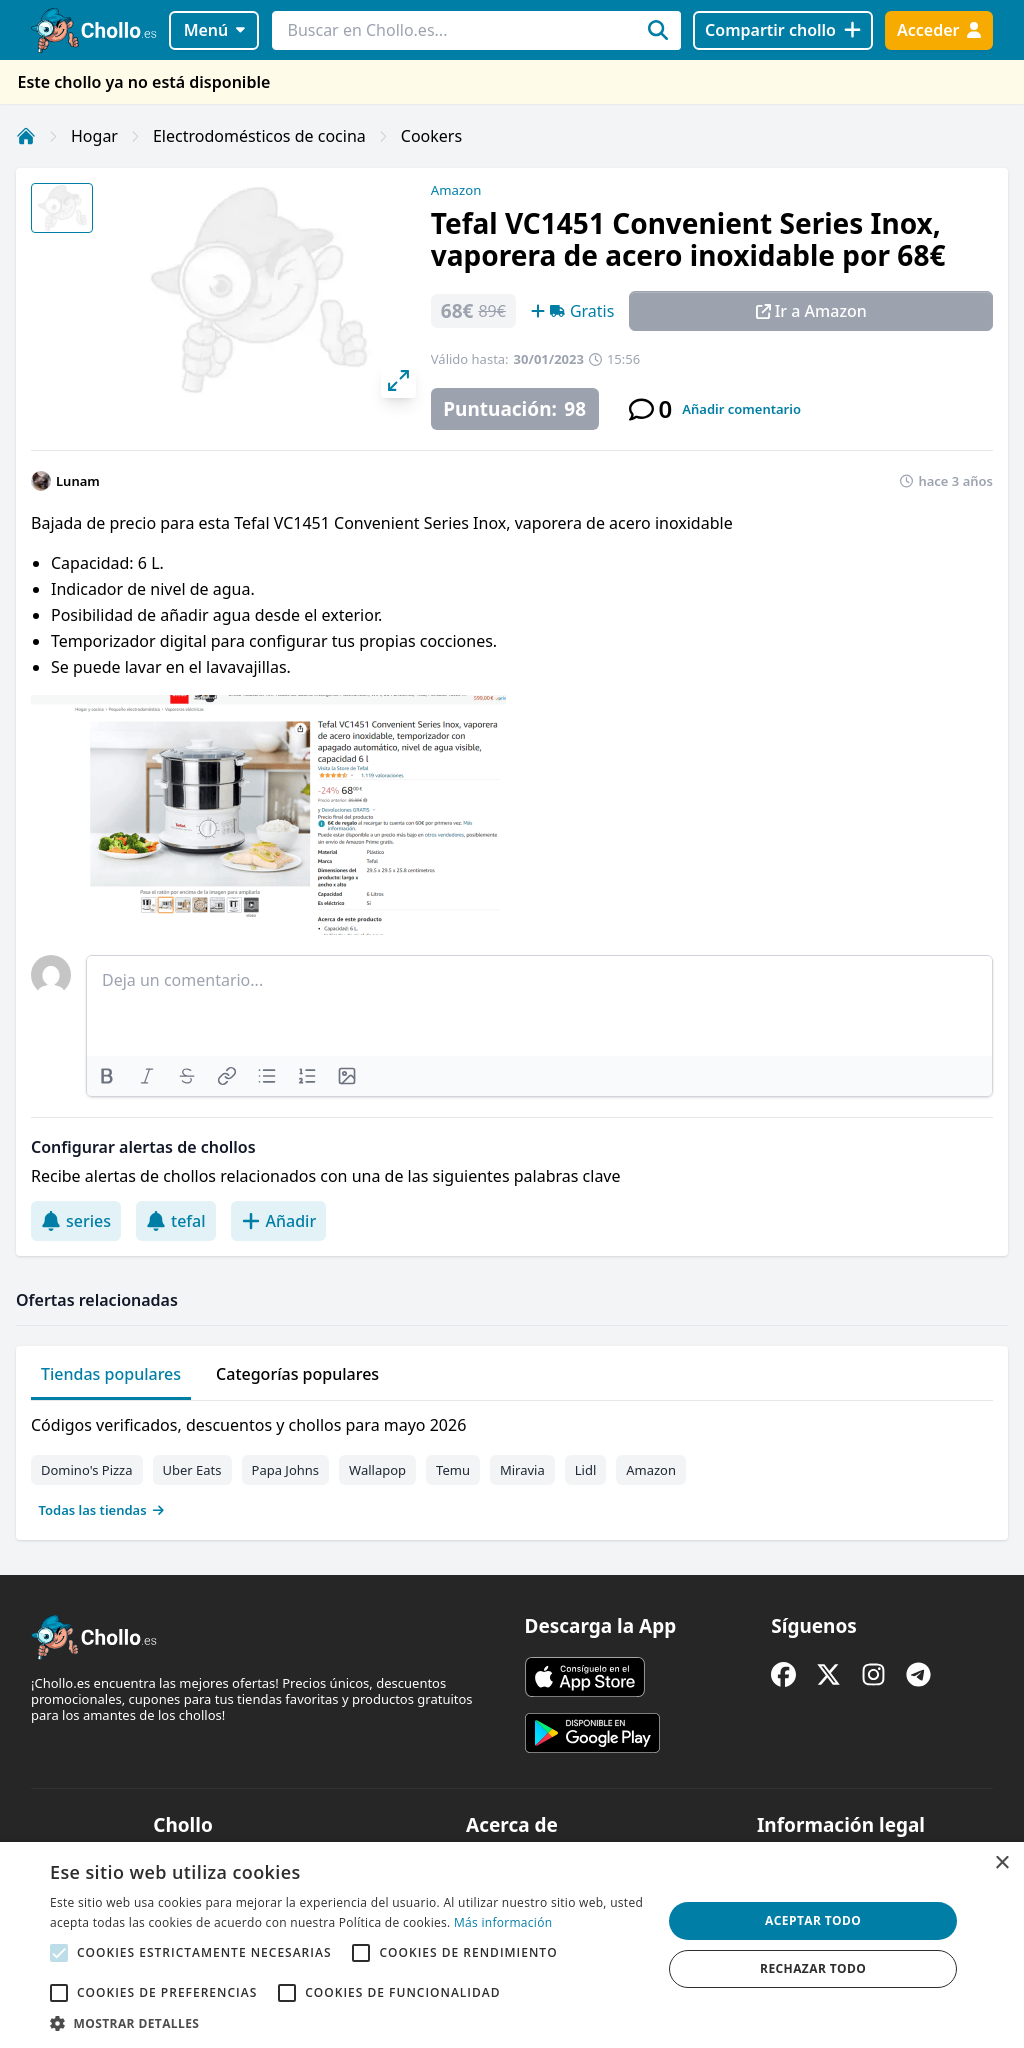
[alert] (512, 1945)
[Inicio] (26, 136)
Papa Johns (286, 1470)
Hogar (94, 136)
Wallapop (377, 1470)
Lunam (78, 481)
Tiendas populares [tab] (111, 1374)
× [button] (1001, 1863)
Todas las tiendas (102, 1510)
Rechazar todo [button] (813, 1968)
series (76, 1221)
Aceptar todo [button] (813, 1920)
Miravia (522, 1470)
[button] (347, 2023)
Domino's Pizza (87, 1470)
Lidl (586, 1470)
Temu (453, 1470)
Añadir (279, 1221)
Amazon (456, 190)
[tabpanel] (512, 1463)
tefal (176, 1221)
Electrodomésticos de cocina (259, 136)
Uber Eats (192, 1470)
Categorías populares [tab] (297, 1374)
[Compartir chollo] (782, 30)
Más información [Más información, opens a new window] (503, 1922)
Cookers (431, 136)
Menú (214, 30)
